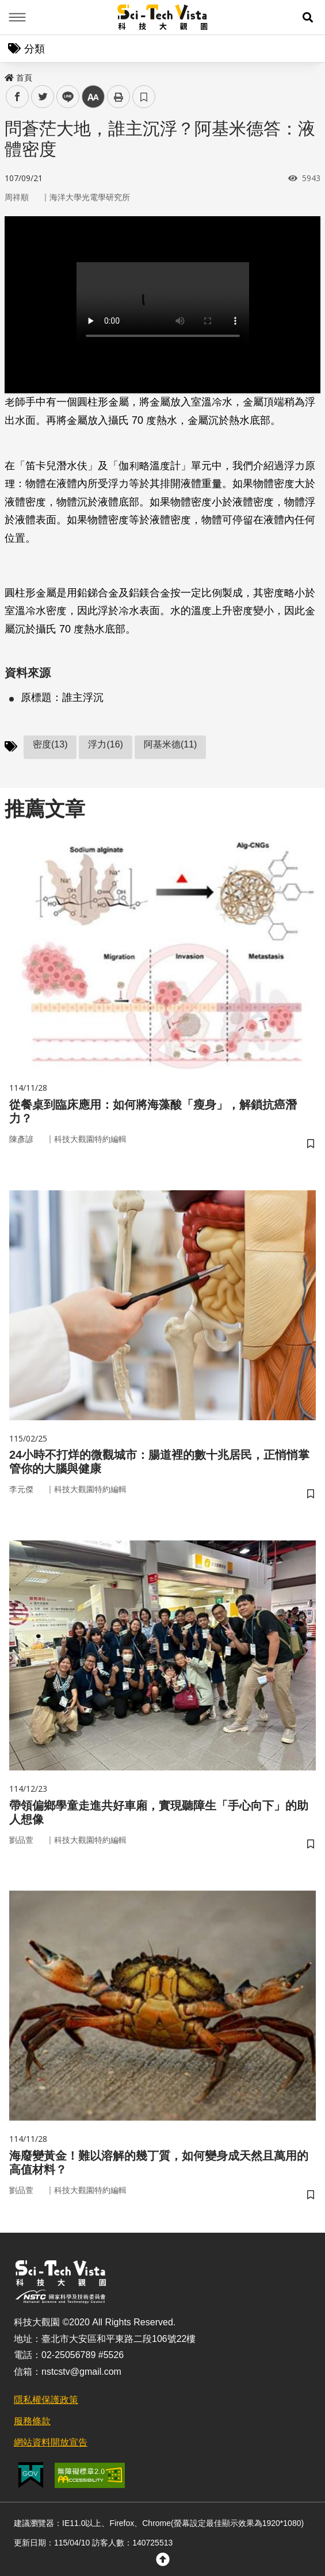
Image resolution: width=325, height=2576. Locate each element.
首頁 (18, 77)
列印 (118, 96)
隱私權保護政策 (46, 2400)
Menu (17, 17)
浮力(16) (105, 744)
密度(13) (50, 744)
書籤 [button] (143, 96)
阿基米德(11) (170, 744)
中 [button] (93, 97)
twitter (43, 97)
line (64, 97)
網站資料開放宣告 (50, 2442)
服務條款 (32, 2421)
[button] (307, 17)
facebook (17, 97)
